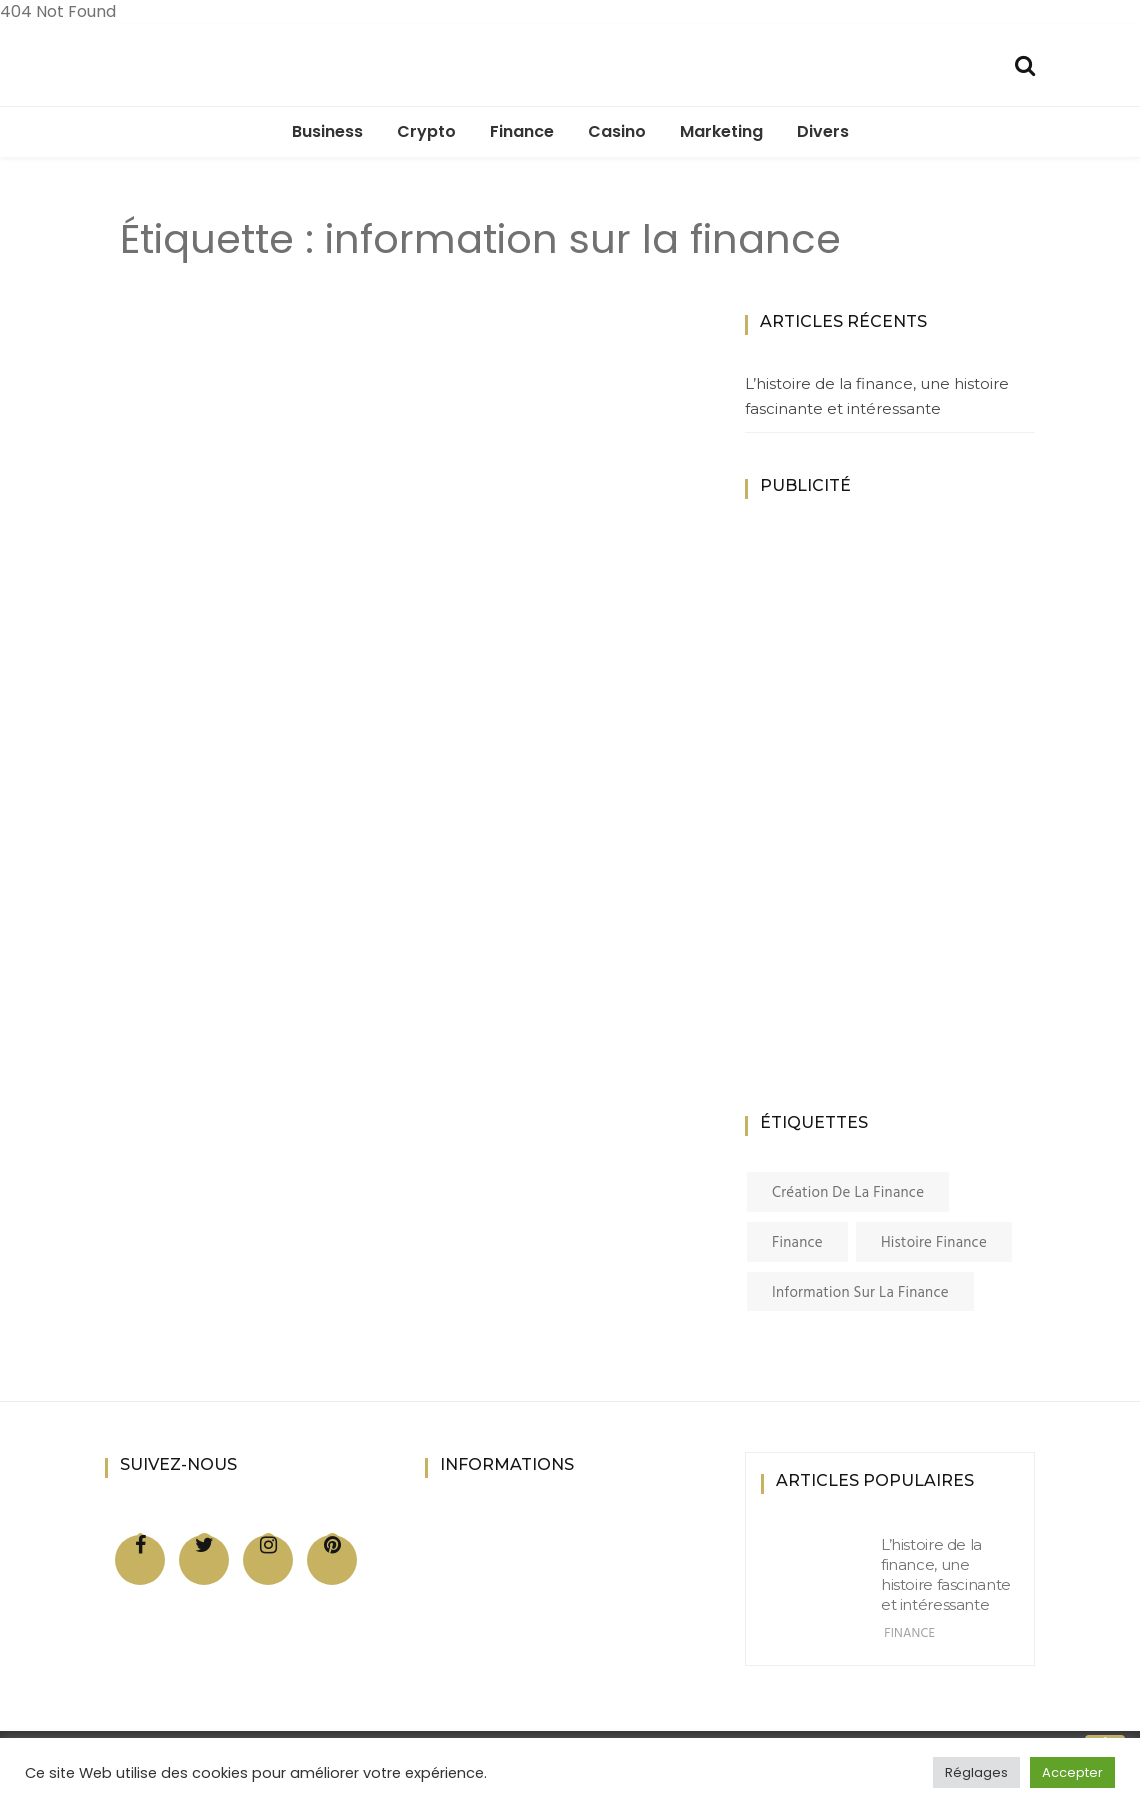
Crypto (426, 131)
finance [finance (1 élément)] (797, 1243)
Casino (617, 131)
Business (327, 131)
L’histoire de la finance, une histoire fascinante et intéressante (877, 396)
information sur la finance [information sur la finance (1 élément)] (860, 1293)
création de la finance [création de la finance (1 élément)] (848, 1193)
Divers (823, 131)
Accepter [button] (1072, 1772)
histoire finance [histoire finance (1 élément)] (934, 1243)
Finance (522, 131)
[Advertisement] (905, 830)
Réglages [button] (976, 1772)
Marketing (721, 131)
